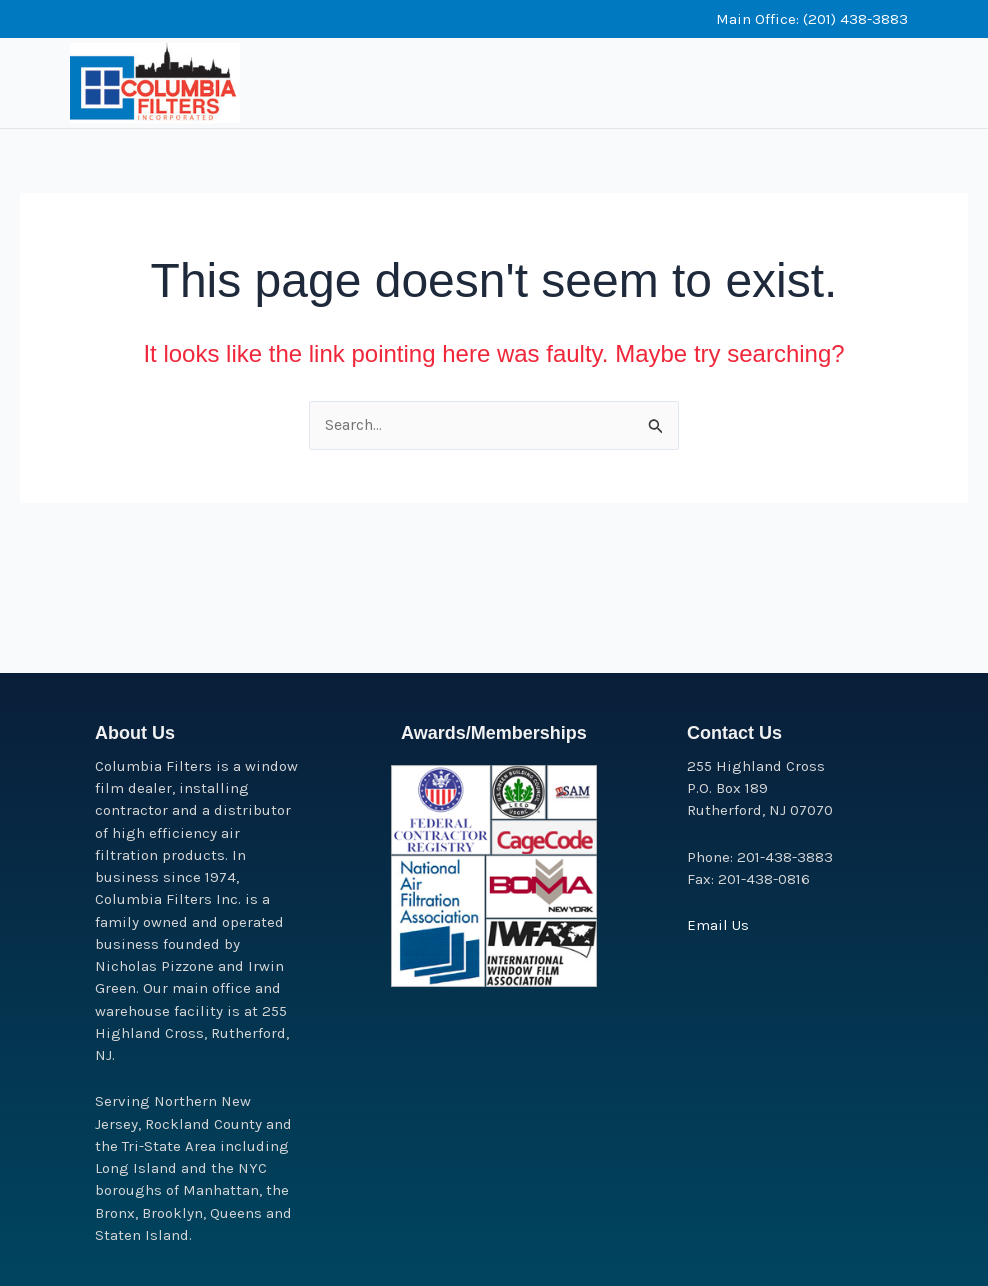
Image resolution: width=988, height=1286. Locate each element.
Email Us (718, 925)
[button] (731, 62)
